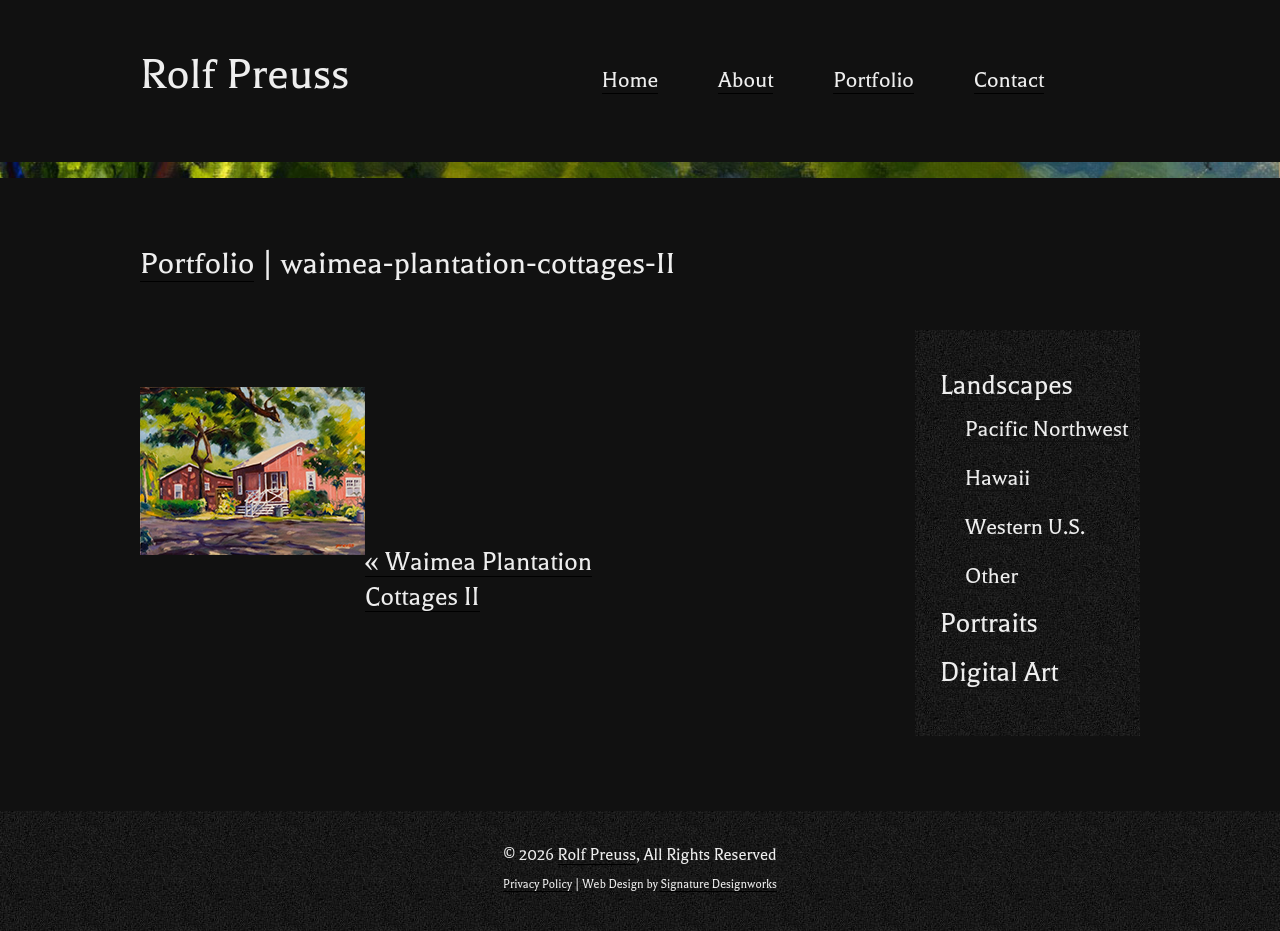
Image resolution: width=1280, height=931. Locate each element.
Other (991, 576)
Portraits (989, 623)
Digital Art (999, 672)
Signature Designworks (718, 884)
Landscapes (1006, 385)
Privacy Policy (537, 884)
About (745, 80)
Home (630, 80)
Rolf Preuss (244, 74)
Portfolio (873, 80)
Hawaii (997, 478)
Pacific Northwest (1046, 429)
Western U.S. (1025, 527)
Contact (1009, 80)
